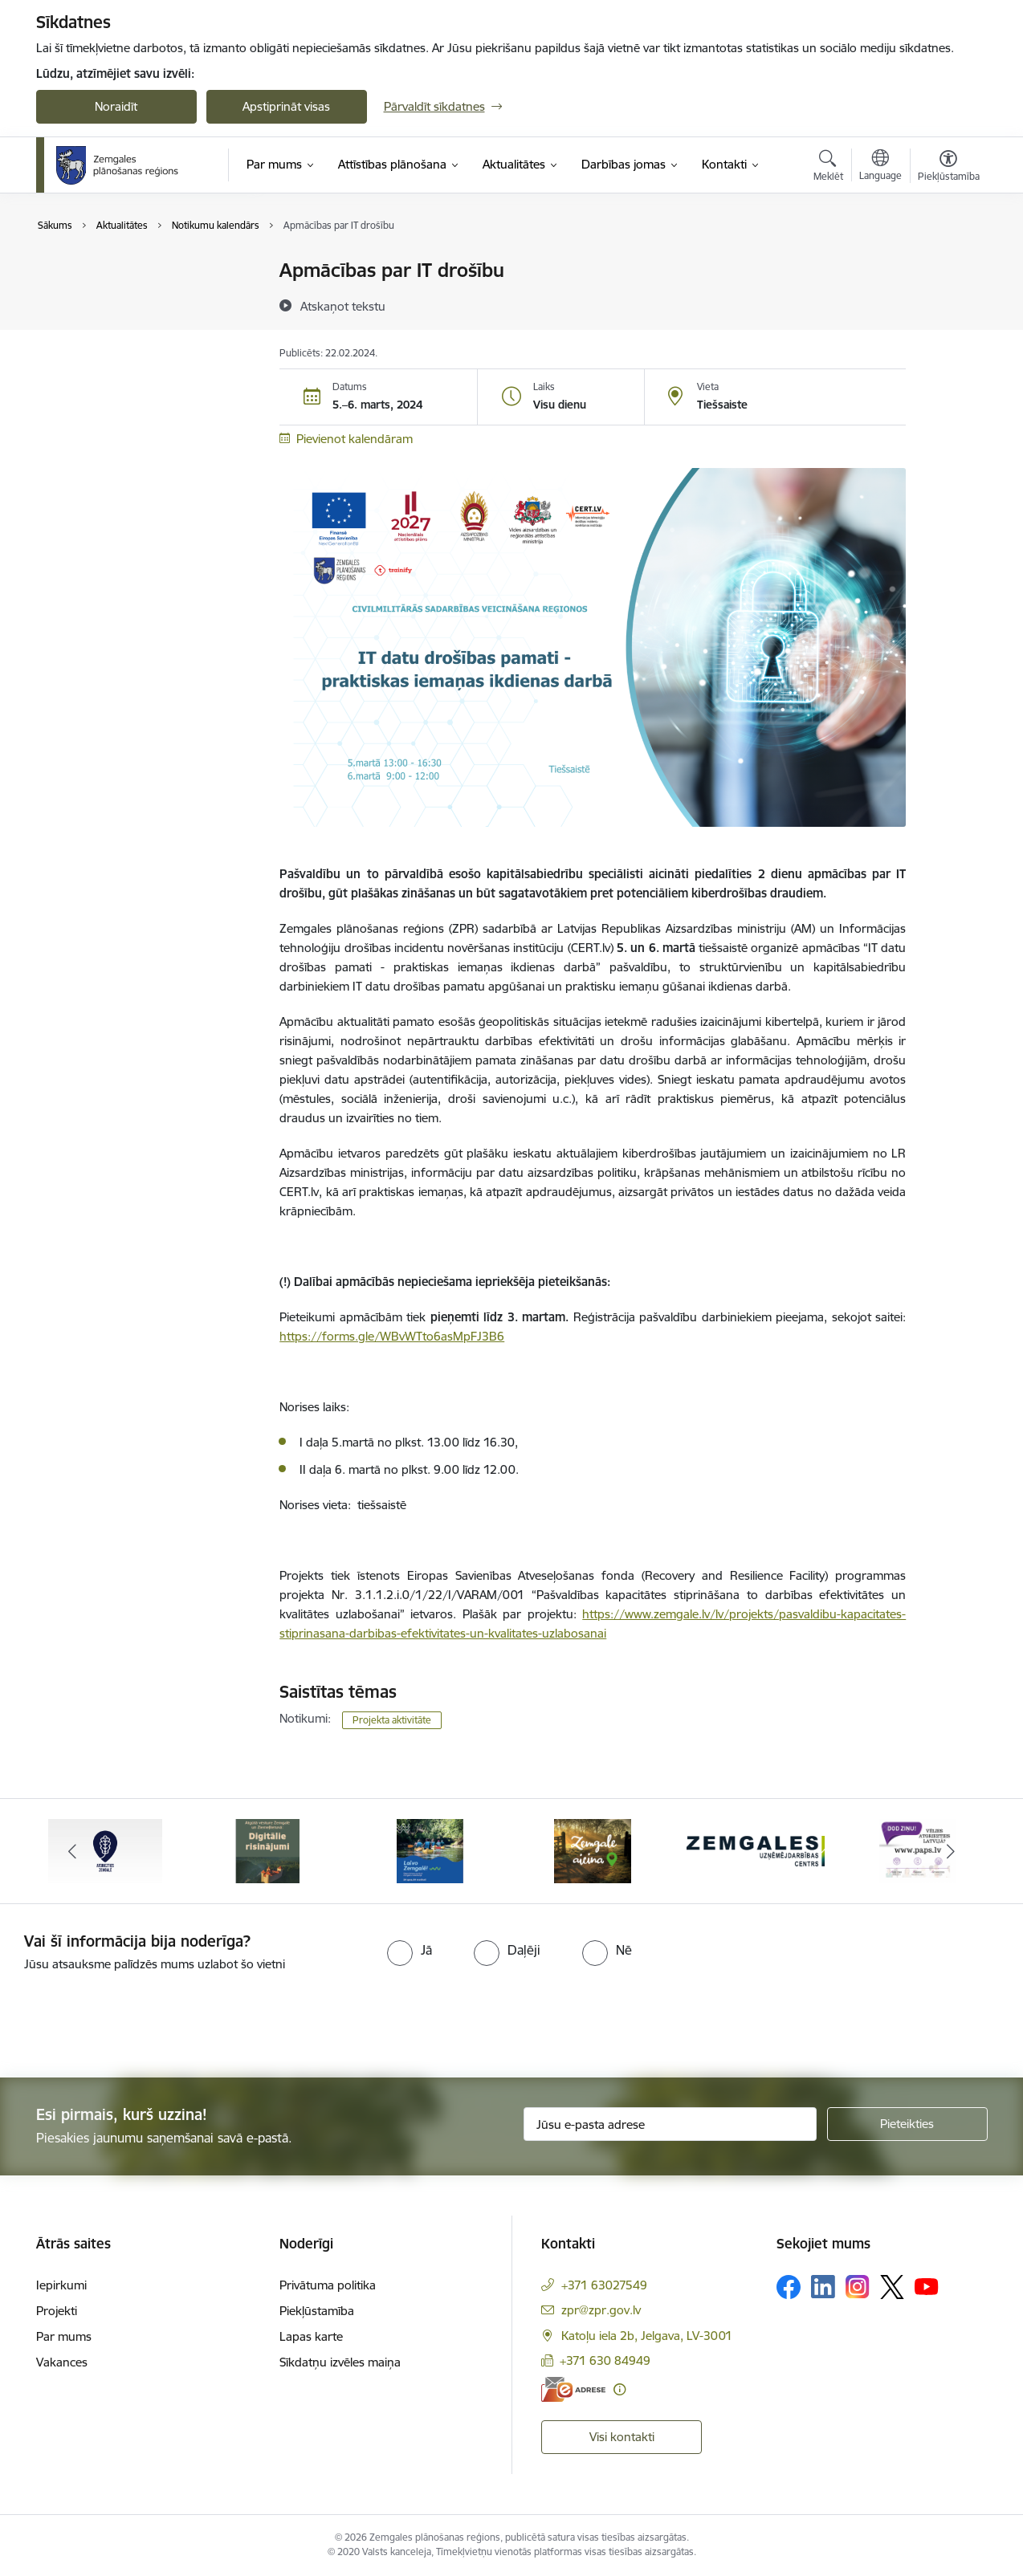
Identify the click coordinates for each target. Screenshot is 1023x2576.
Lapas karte (311, 2336)
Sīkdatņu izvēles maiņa (340, 2362)
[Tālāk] (951, 1851)
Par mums (64, 2336)
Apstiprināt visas (286, 106)
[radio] (409, 1949)
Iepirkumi (61, 2285)
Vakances (62, 2362)
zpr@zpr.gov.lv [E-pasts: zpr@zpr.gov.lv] (601, 2310)
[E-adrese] (573, 2389)
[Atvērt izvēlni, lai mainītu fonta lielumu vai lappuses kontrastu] (949, 168)
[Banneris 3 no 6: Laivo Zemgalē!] (430, 1850)
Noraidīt (116, 106)
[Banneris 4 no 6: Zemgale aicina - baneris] (592, 1850)
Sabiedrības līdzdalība (111, 299)
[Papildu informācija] (619, 2389)
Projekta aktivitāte (392, 1720)
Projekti (56, 2310)
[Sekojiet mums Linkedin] (823, 2287)
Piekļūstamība (316, 2310)
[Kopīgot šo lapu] (947, 304)
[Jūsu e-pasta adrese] (670, 2124)
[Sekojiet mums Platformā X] (892, 2287)
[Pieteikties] (907, 2124)
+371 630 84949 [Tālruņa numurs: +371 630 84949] (605, 2360)
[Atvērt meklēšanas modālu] (828, 168)
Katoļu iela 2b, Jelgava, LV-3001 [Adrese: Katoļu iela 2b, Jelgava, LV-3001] (646, 2335)
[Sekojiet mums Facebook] (788, 2287)
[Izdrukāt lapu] (947, 263)
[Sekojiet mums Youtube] (927, 2286)
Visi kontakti (621, 2436)
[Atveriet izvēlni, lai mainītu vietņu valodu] (880, 167)
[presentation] (134, 2018)
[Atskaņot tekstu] (342, 305)
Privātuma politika (327, 2285)
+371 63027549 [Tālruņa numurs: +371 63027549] (604, 2285)
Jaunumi (76, 271)
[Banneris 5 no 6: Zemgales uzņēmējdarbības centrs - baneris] (756, 1850)
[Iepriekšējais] (73, 1851)
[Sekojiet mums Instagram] (858, 2286)
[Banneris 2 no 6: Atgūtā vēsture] (267, 1850)
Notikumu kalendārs (107, 327)
